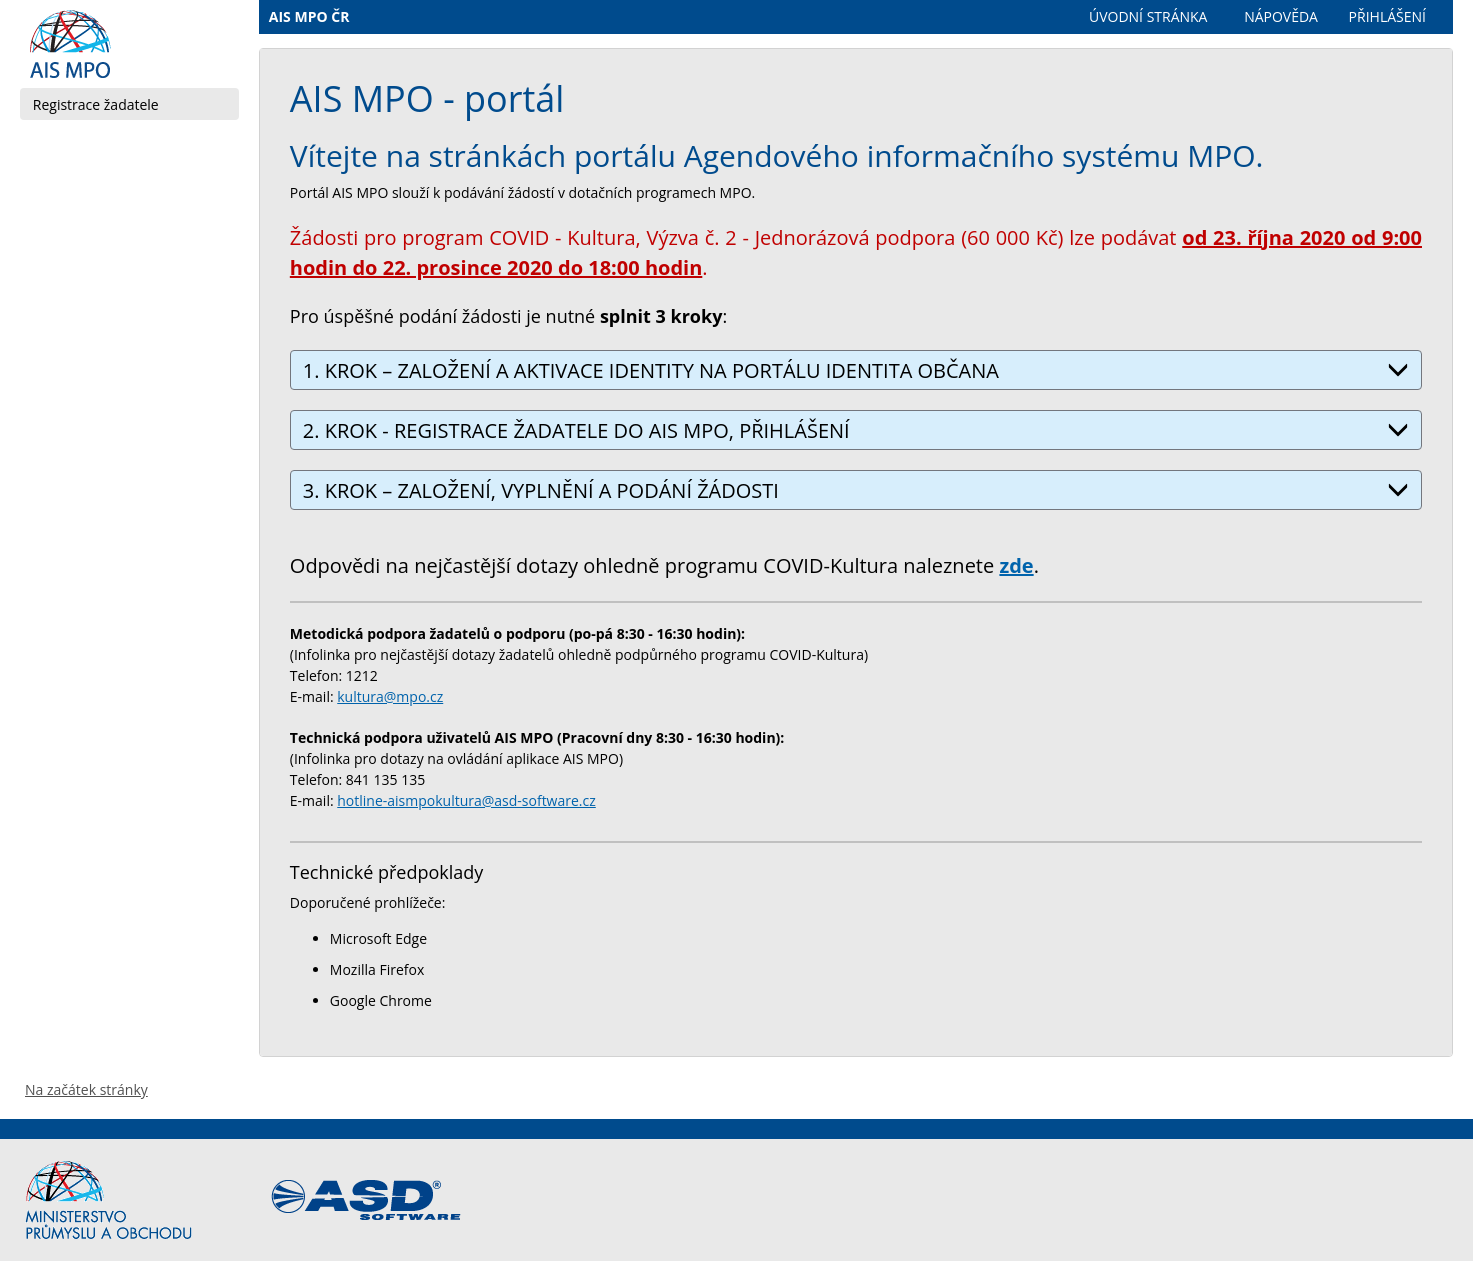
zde (1016, 565)
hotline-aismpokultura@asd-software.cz (466, 800)
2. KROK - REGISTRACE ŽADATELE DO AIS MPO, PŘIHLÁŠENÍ (856, 430)
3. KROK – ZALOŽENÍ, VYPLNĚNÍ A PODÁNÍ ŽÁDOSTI (856, 490)
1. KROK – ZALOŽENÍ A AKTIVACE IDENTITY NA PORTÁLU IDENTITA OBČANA (856, 370)
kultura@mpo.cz (390, 696)
